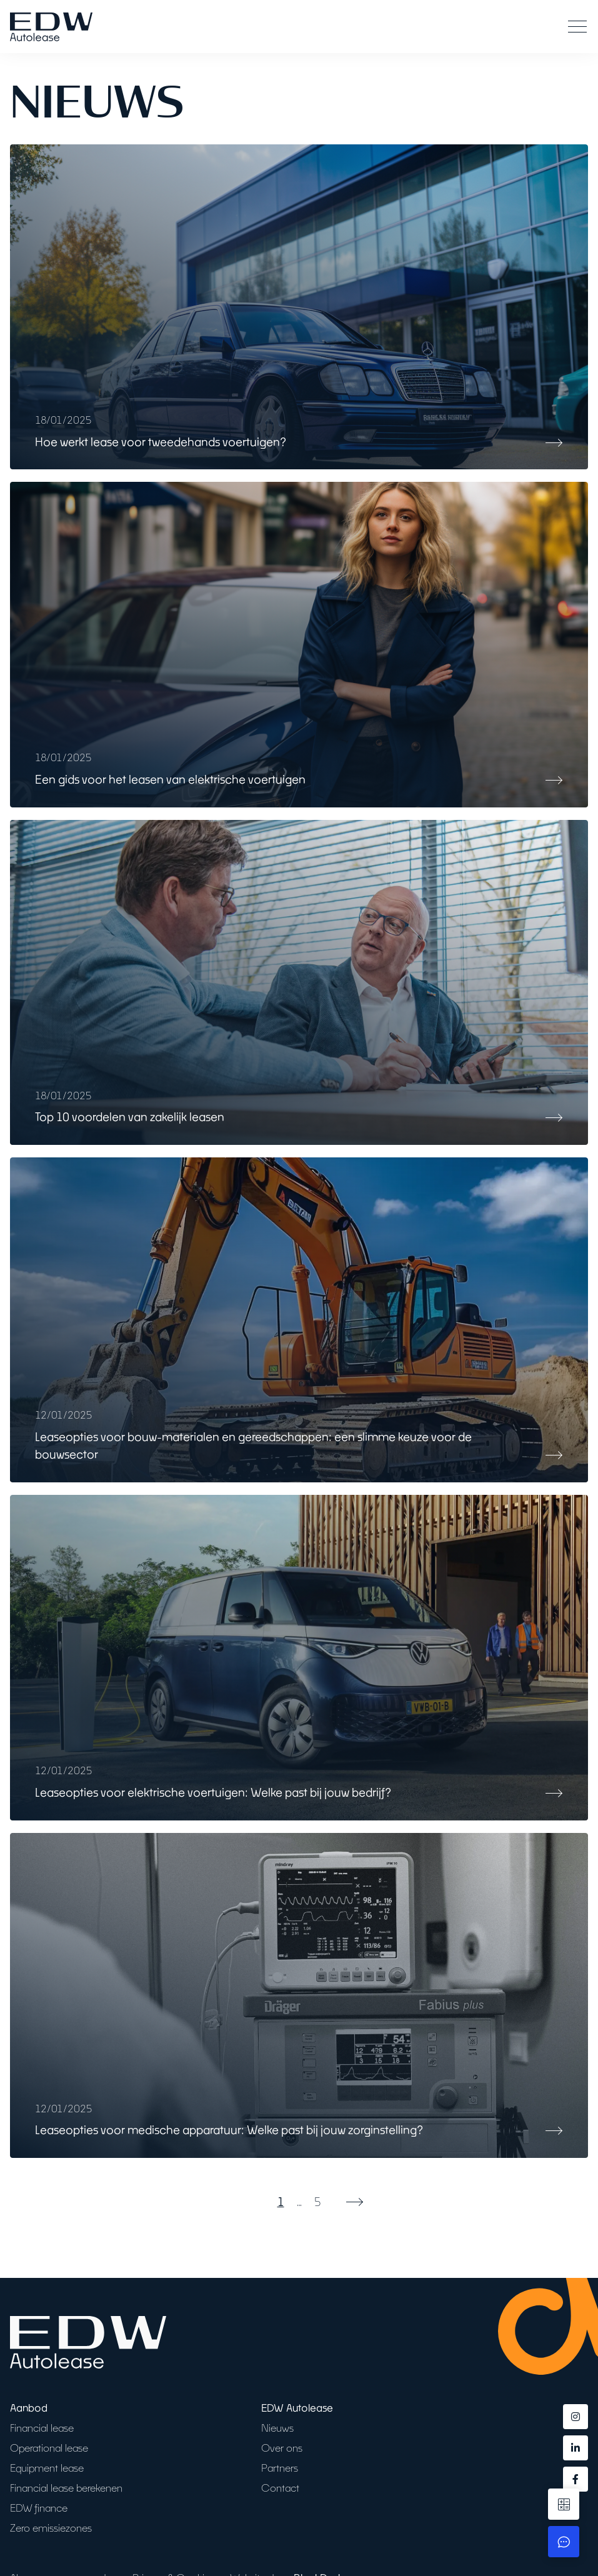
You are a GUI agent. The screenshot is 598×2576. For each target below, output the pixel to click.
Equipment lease (47, 2468)
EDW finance (38, 2508)
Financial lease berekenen (66, 2488)
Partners (279, 2468)
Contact (280, 2488)
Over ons (281, 2448)
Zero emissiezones (51, 2528)
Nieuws (277, 2428)
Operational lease (49, 2448)
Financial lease (42, 2428)
